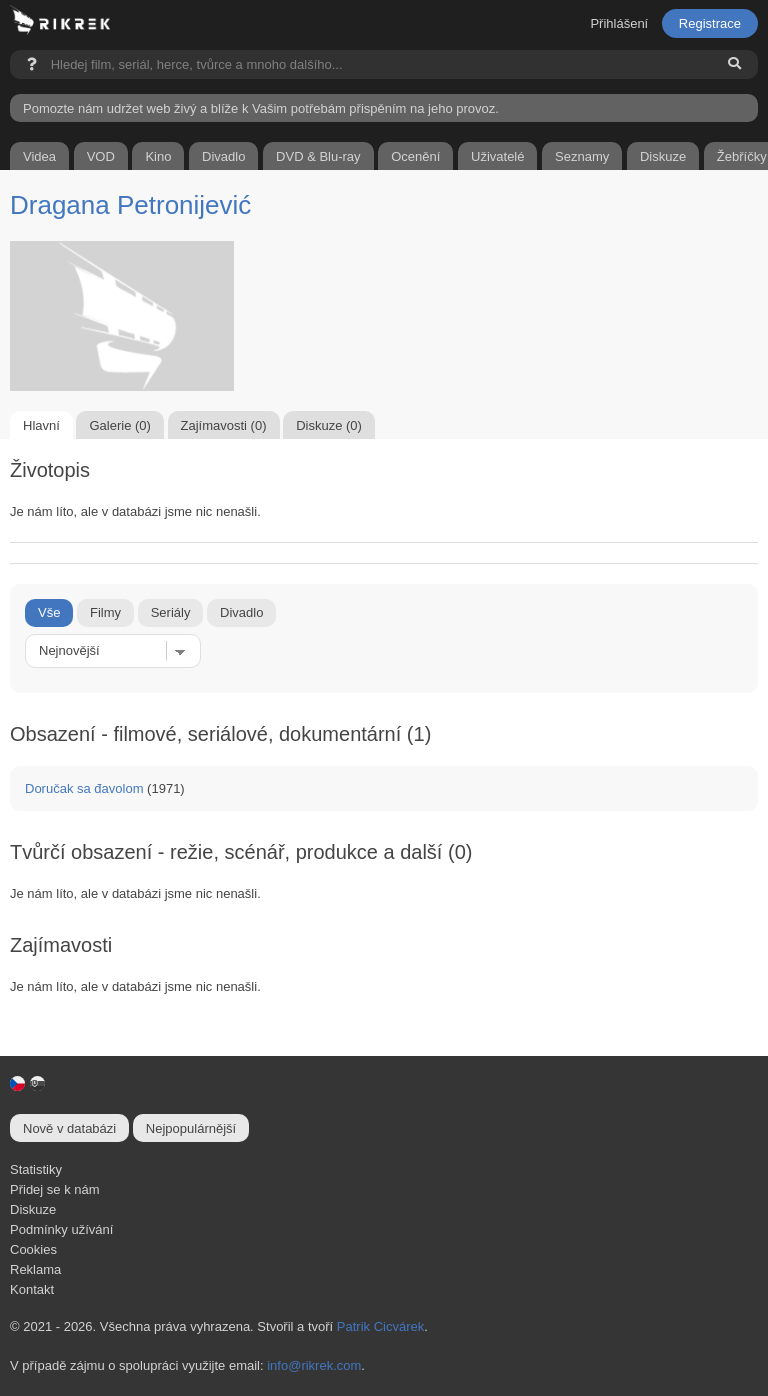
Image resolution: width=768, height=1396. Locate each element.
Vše (49, 612)
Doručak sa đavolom (84, 788)
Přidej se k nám (55, 1189)
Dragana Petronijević (130, 205)
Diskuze (33, 1209)
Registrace (710, 23)
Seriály (171, 612)
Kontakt (32, 1289)
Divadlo (241, 612)
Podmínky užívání (61, 1229)
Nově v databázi (69, 1128)
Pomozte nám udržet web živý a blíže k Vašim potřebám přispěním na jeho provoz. (261, 108)
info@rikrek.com (314, 1365)
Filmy (105, 612)
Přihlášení (619, 23)
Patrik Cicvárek (380, 1326)
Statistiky (36, 1169)
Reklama (35, 1269)
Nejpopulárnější (191, 1128)
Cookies (33, 1249)
